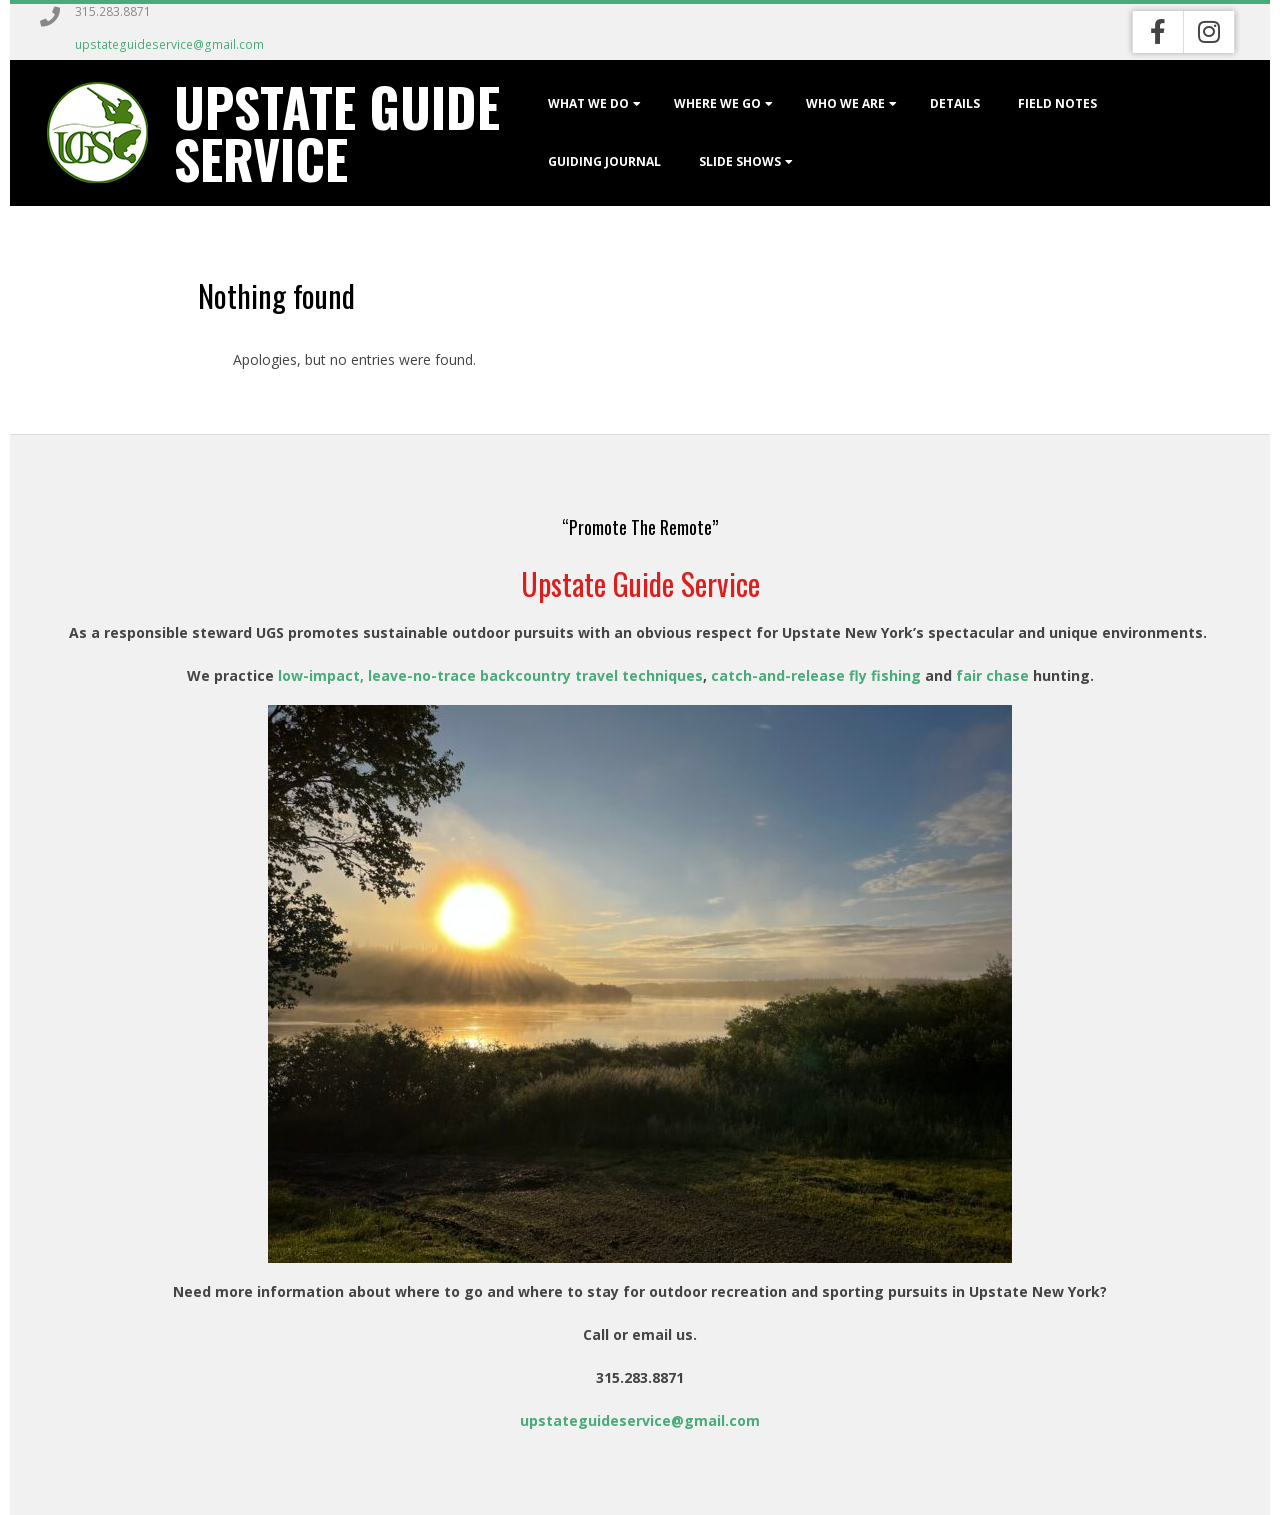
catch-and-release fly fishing (814, 675)
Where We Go (717, 103)
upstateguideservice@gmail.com (169, 44)
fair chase (992, 675)
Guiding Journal (604, 161)
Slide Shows (740, 161)
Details (955, 103)
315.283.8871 (113, 11)
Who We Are (845, 103)
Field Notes (1057, 103)
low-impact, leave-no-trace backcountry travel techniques (490, 675)
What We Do (588, 103)
